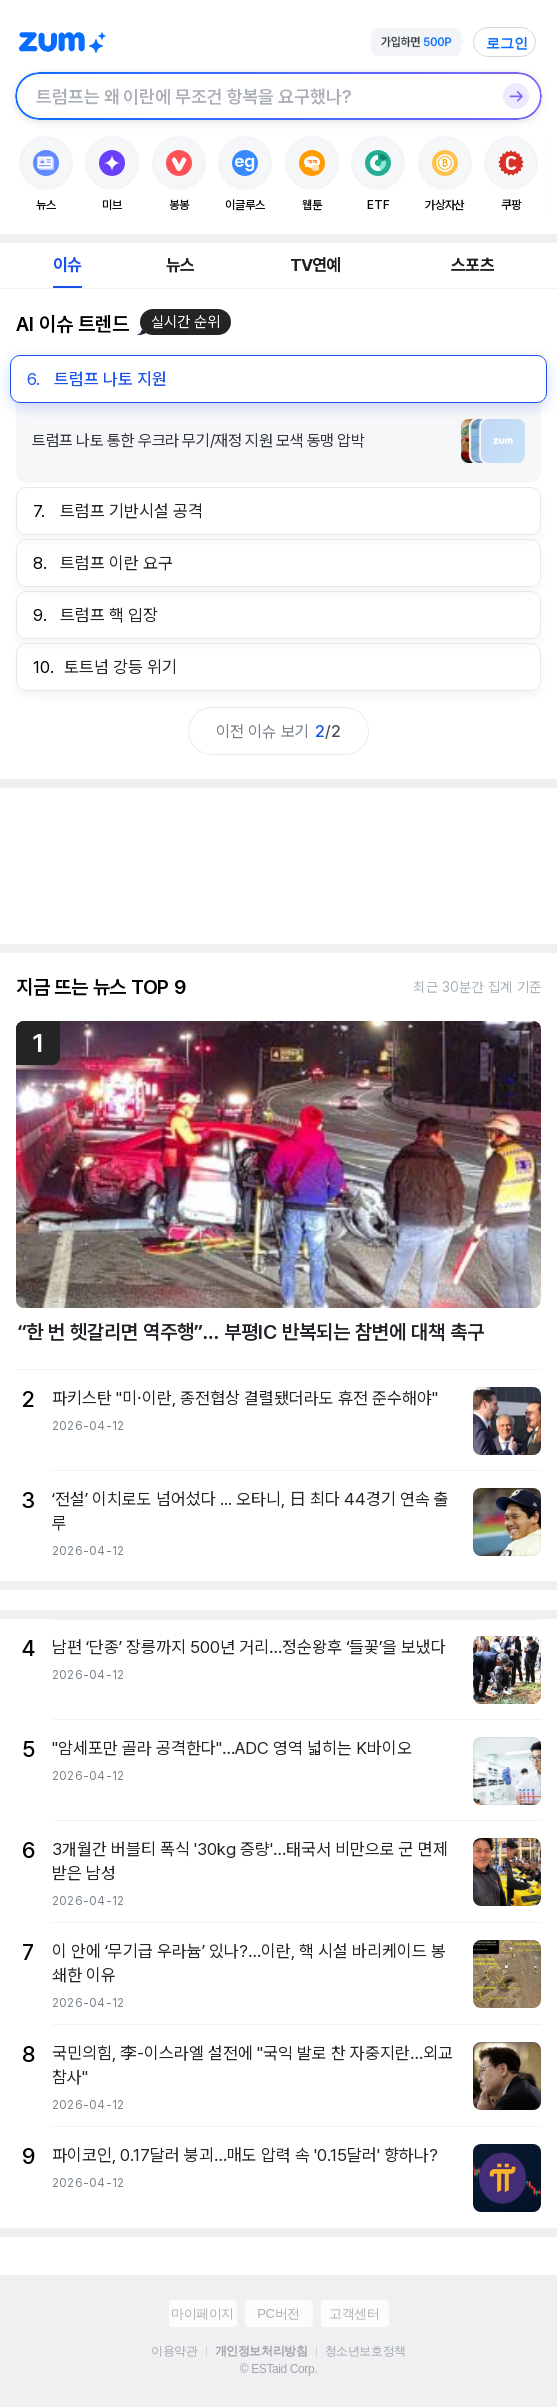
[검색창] (252, 96)
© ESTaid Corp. (278, 2369)
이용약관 (174, 2351)
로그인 (507, 43)
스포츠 (472, 265)
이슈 (67, 265)
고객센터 (354, 2313)
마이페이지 (202, 2313)
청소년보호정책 (365, 2351)
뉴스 (180, 265)
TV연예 (315, 265)
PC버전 (278, 2313)
